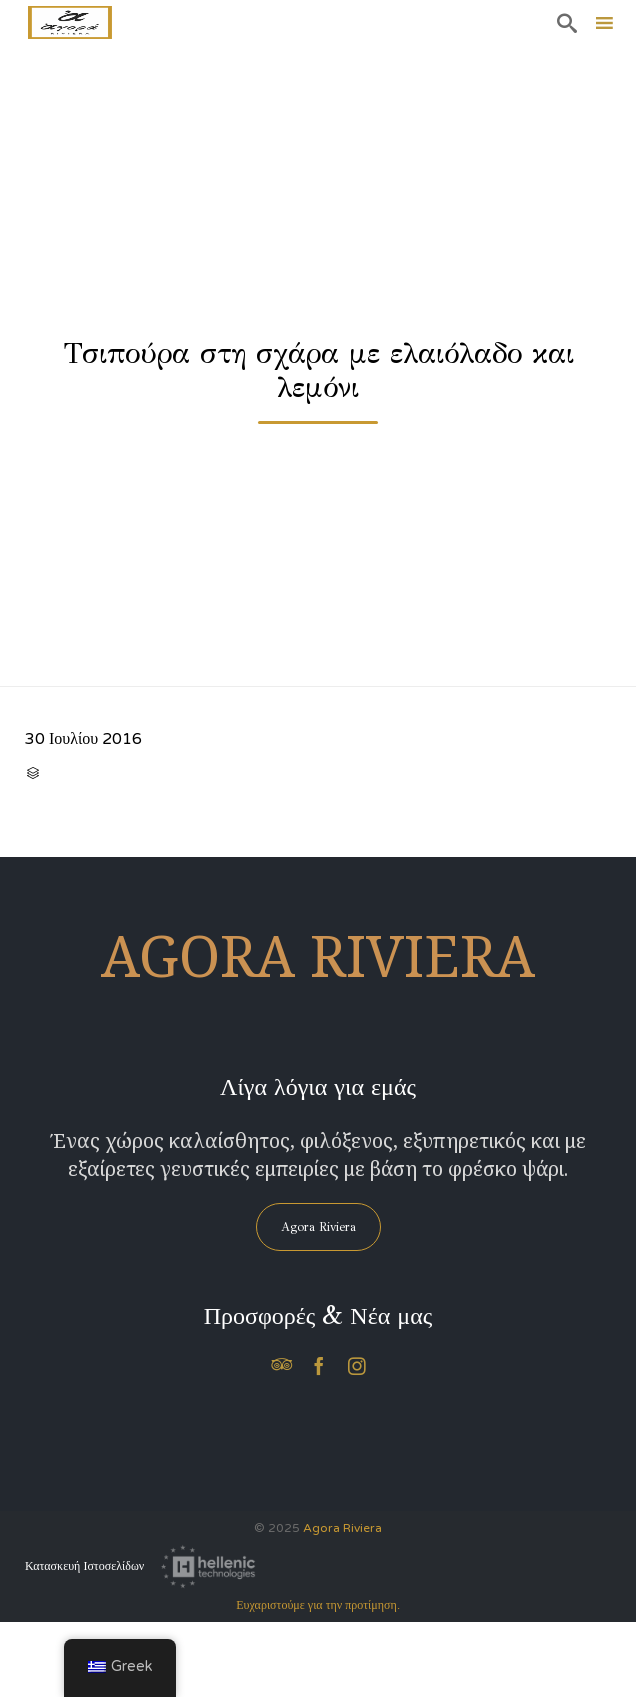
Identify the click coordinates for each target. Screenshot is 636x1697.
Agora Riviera (342, 1528)
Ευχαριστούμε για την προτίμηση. (317, 1605)
